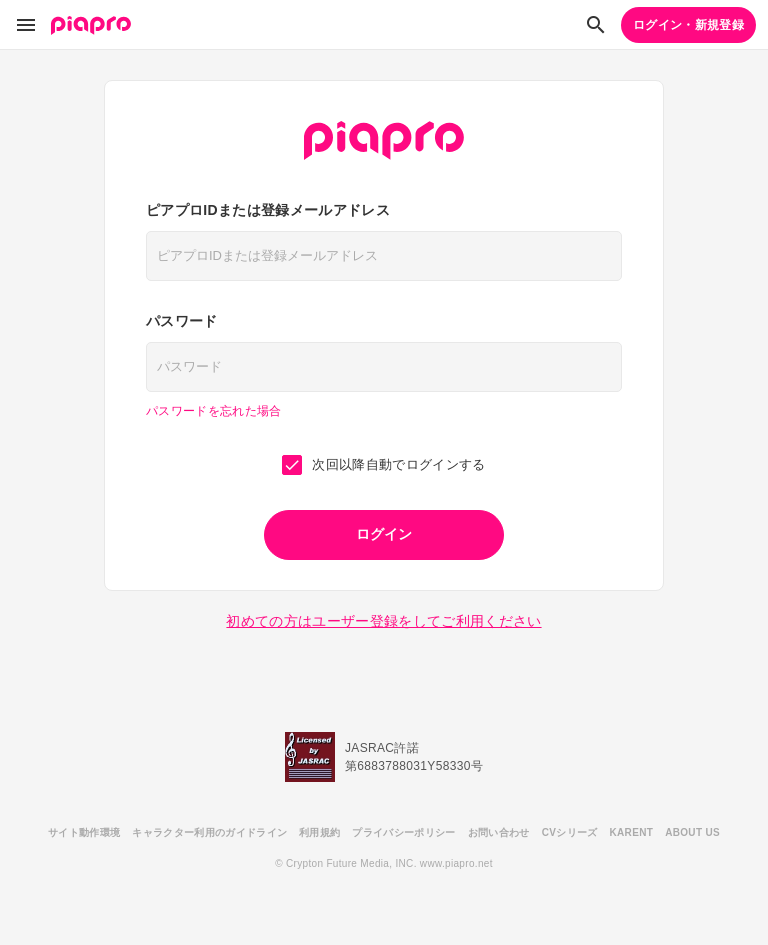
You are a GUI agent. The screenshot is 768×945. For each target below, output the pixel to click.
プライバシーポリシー (403, 832)
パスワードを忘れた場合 (214, 411)
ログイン (384, 534)
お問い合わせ (499, 832)
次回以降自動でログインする (383, 465)
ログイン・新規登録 (688, 25)
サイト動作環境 (84, 832)
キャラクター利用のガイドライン (209, 832)
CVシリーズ (570, 832)
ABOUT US (692, 832)
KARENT (632, 832)
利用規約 (319, 832)
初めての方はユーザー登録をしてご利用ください (383, 621)
